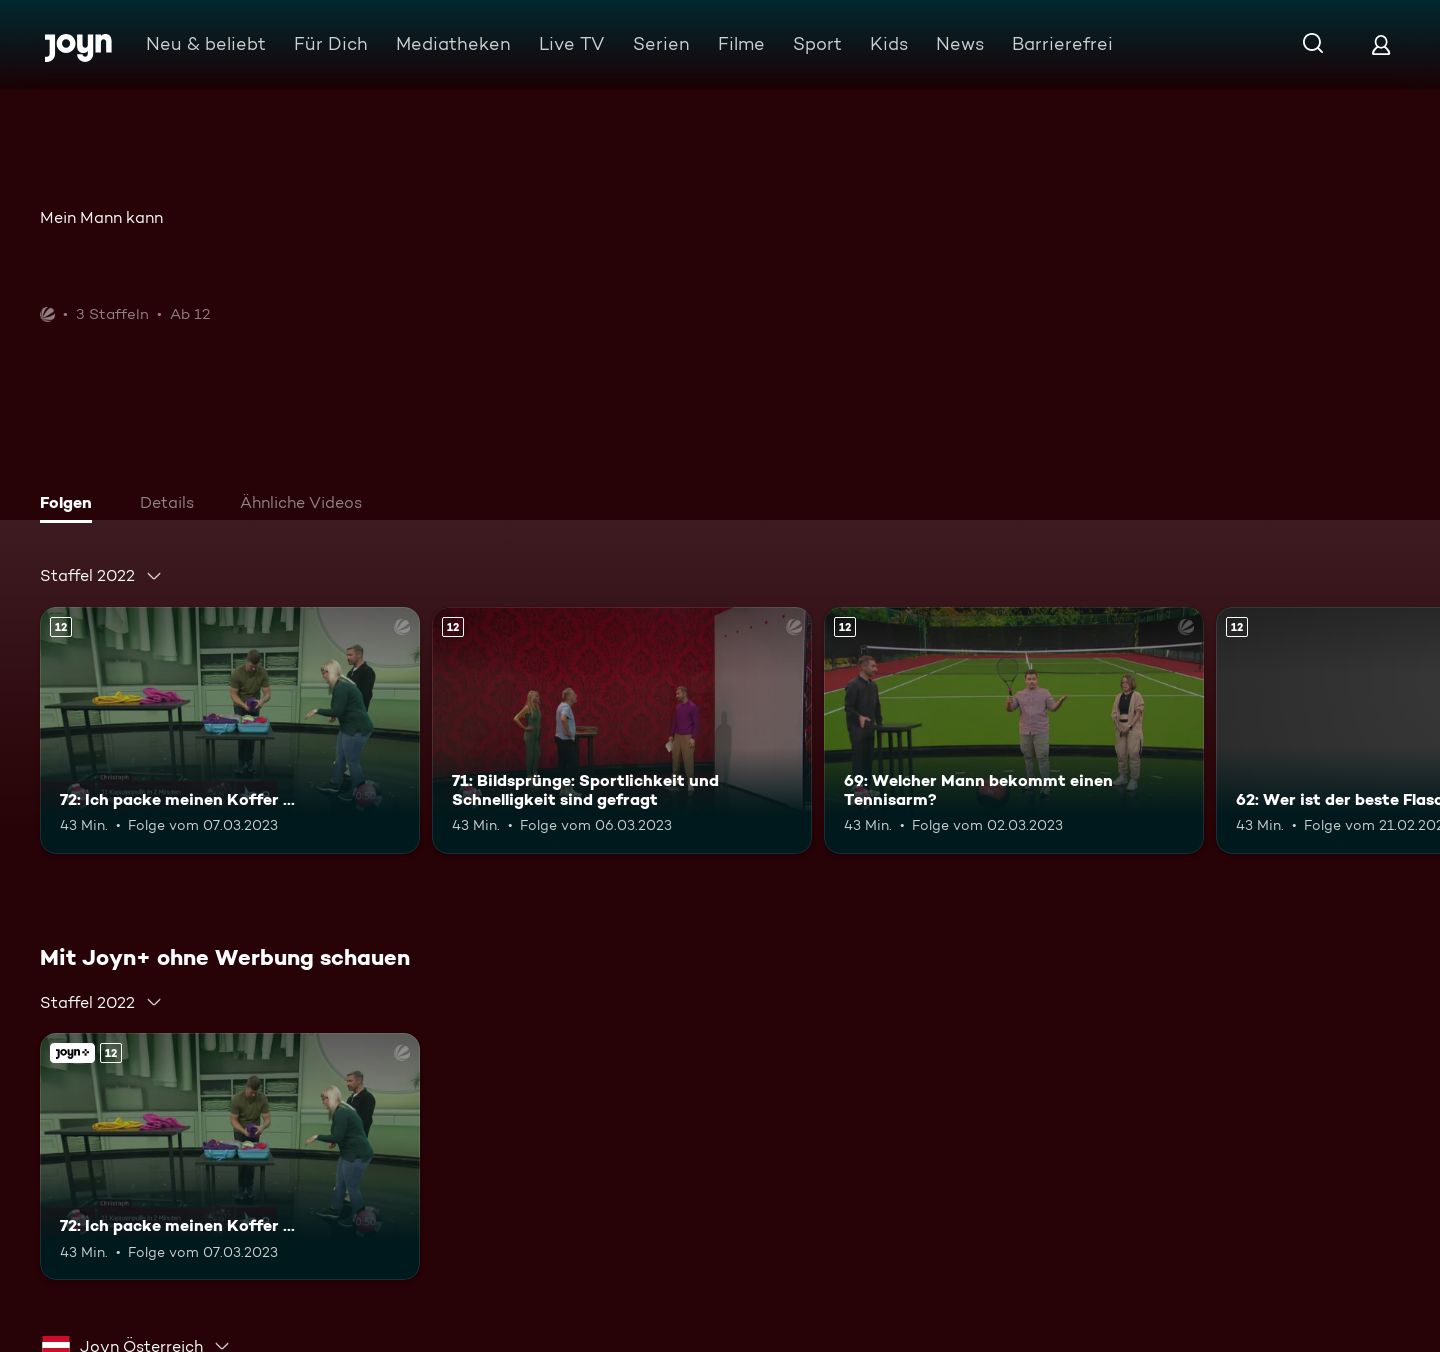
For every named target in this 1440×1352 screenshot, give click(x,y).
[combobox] (101, 576)
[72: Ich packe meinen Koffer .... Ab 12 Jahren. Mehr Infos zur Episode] (230, 730)
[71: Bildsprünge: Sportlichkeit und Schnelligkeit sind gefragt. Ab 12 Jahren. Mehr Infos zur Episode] (622, 730)
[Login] (1381, 44)
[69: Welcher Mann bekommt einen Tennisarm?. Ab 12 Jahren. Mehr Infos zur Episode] (1014, 730)
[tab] (71, 505)
